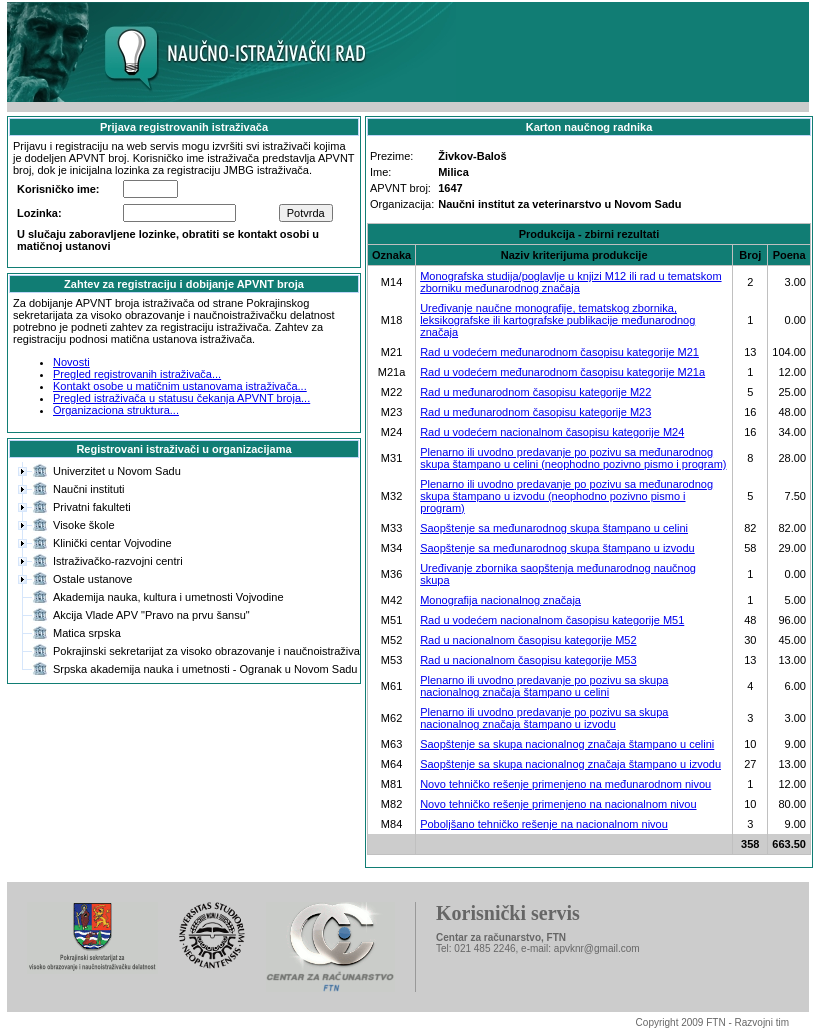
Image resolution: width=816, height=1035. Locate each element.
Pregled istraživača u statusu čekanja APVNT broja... (181, 398)
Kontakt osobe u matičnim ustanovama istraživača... (180, 386)
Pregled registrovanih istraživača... (137, 374)
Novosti (71, 362)
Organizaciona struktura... (116, 410)
